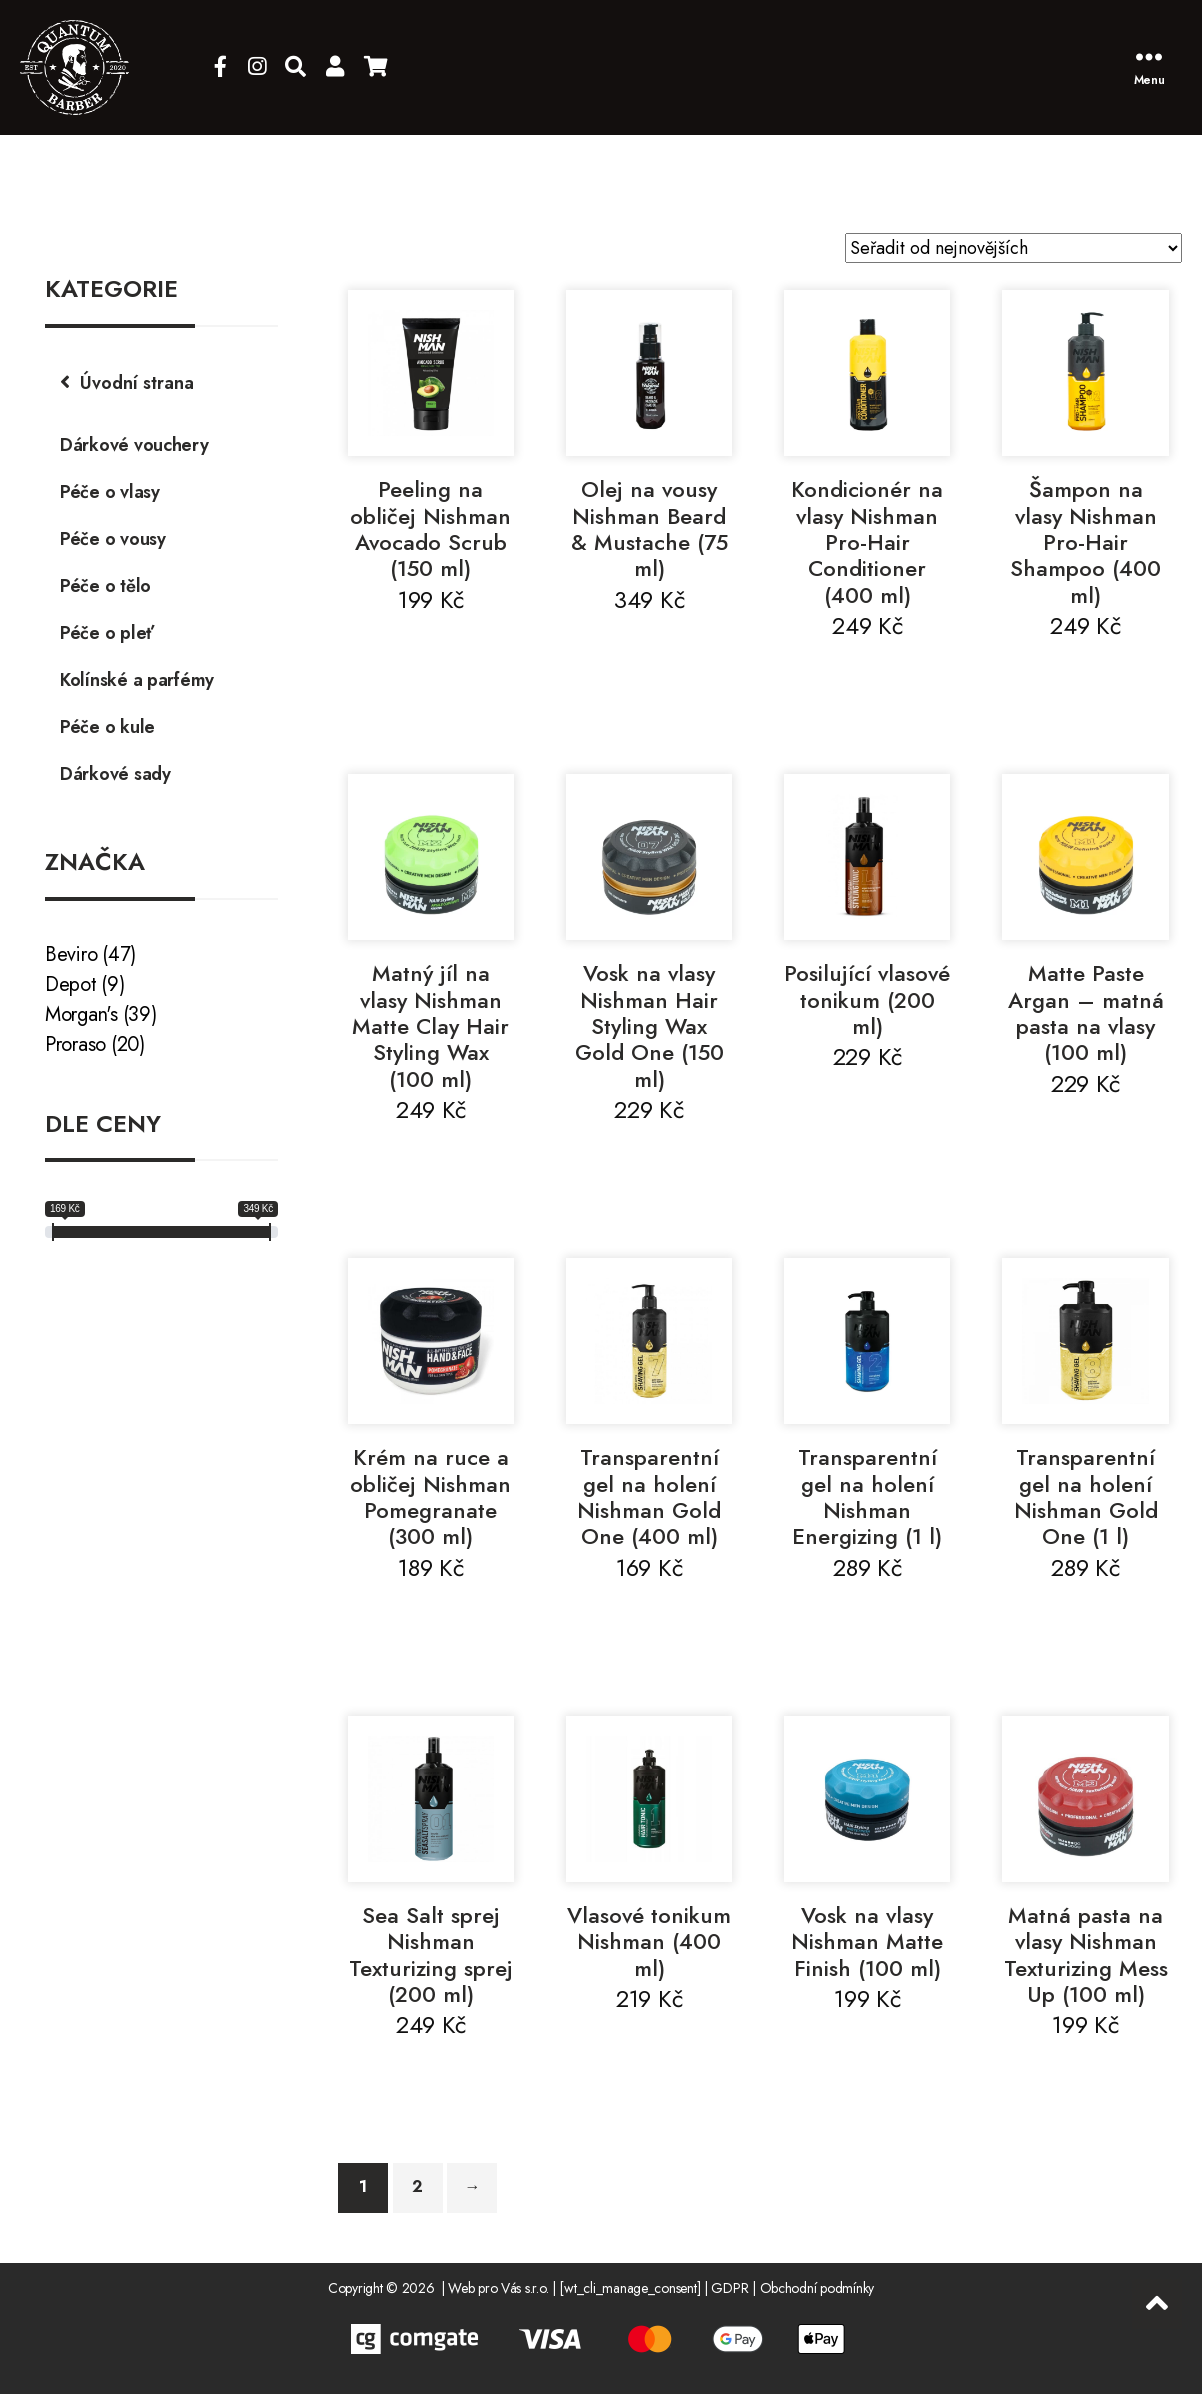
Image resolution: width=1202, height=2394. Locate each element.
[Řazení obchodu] (1013, 248)
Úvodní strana (137, 383)
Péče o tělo (105, 586)
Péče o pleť (107, 633)
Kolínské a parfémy (137, 680)
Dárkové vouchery (134, 445)
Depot (71, 984)
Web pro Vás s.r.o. (498, 2288)
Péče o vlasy (110, 492)
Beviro (71, 954)
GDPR (729, 2288)
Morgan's (81, 1014)
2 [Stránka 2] (417, 2186)
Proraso (75, 1044)
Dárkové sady (115, 774)
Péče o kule (107, 727)
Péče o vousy (113, 539)
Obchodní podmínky (817, 2288)
